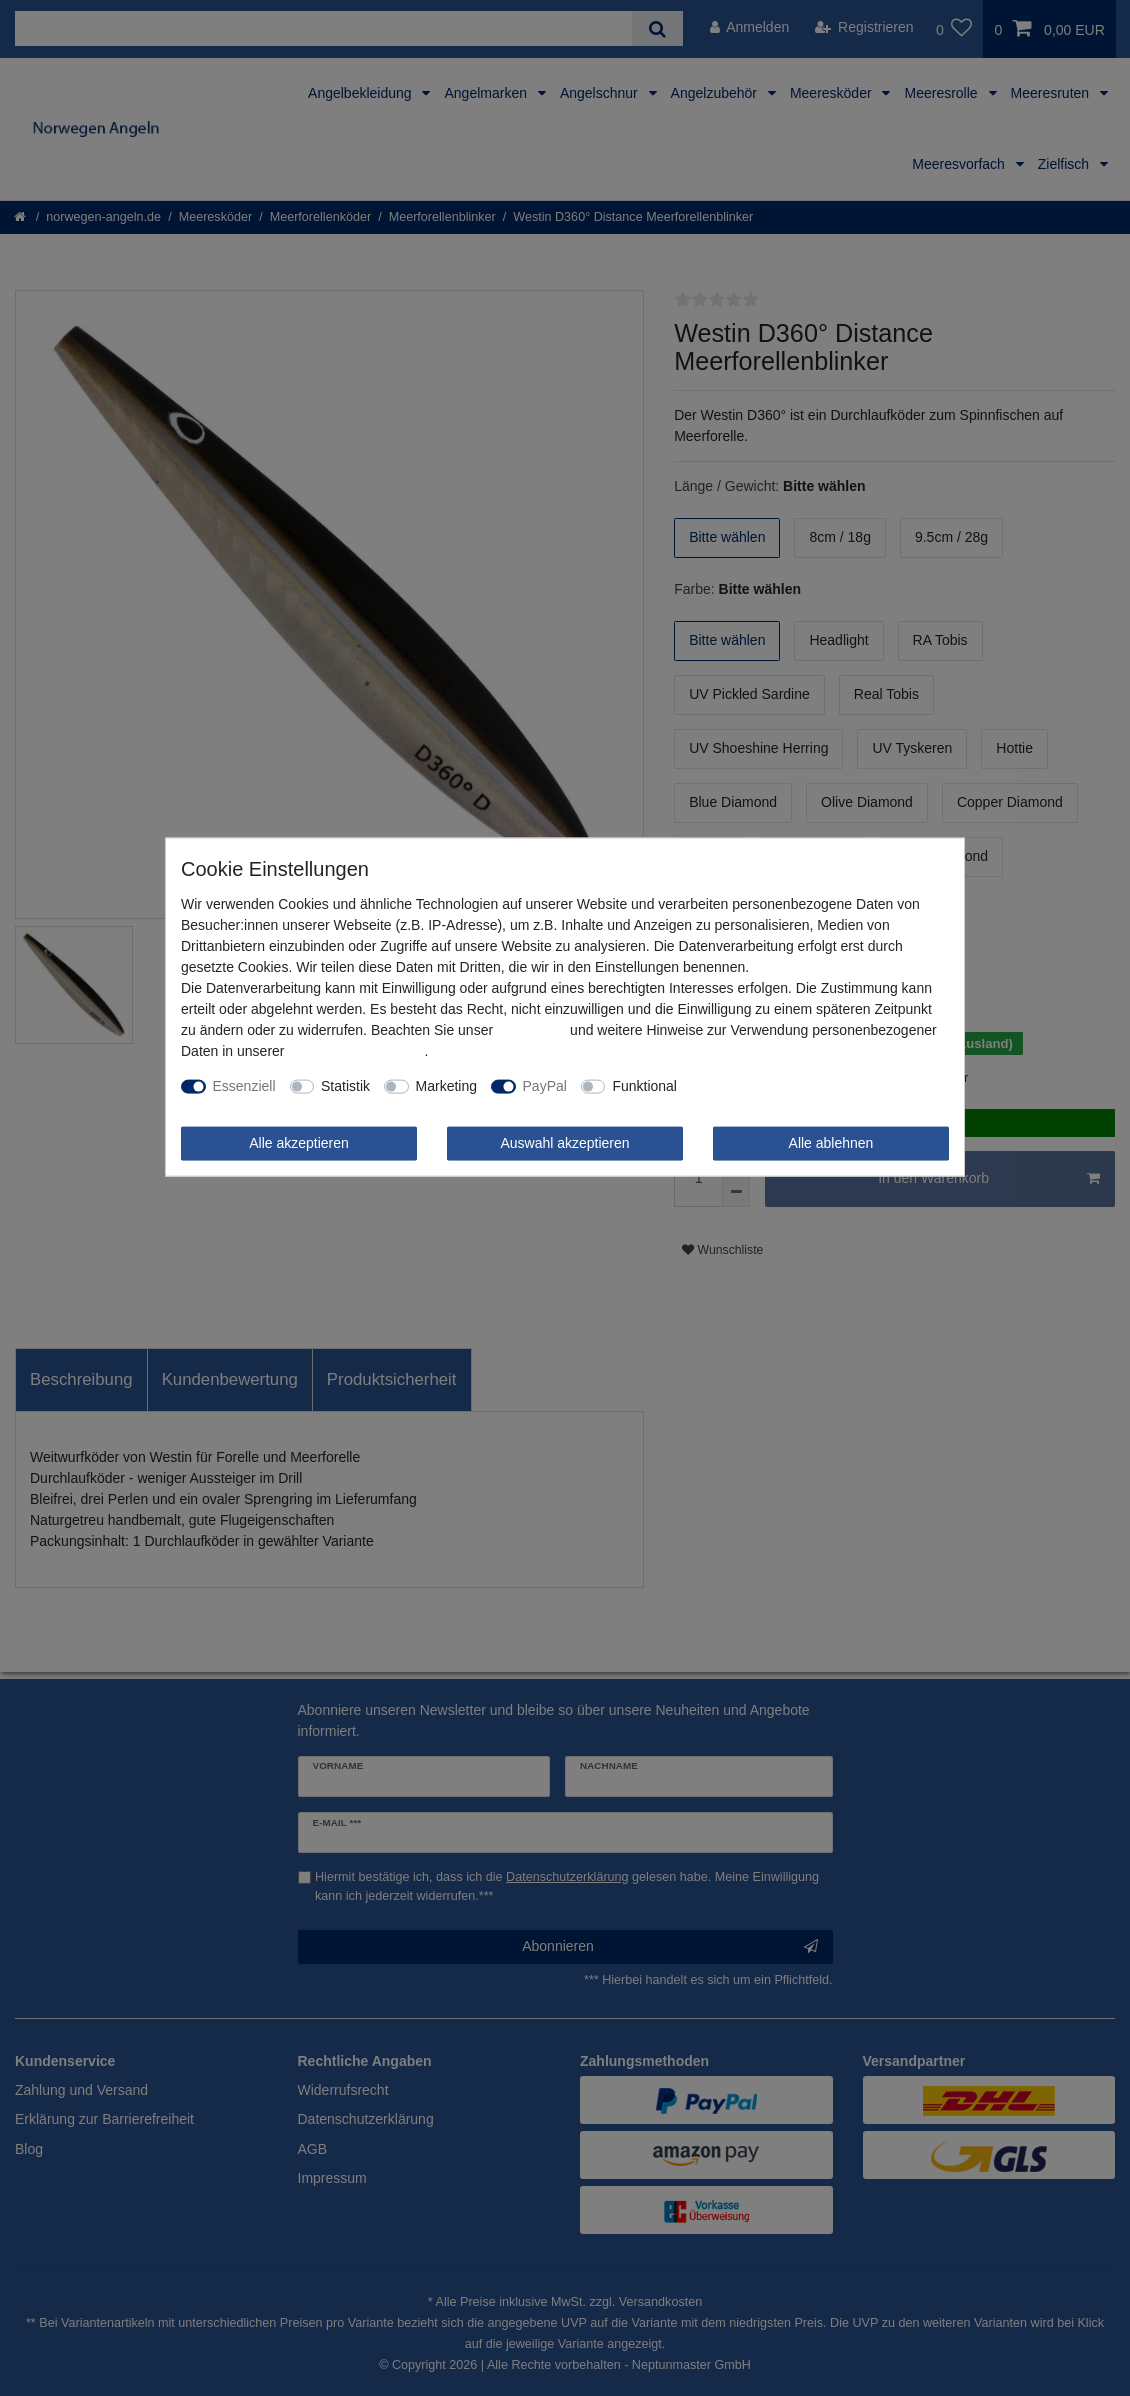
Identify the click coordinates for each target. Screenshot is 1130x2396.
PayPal (545, 1086)
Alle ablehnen (831, 1143)
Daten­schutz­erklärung (356, 1051)
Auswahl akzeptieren (564, 1143)
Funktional (644, 1086)
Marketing (446, 1086)
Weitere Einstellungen (759, 1086)
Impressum (531, 1030)
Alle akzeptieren (299, 1143)
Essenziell (244, 1086)
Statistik (345, 1086)
